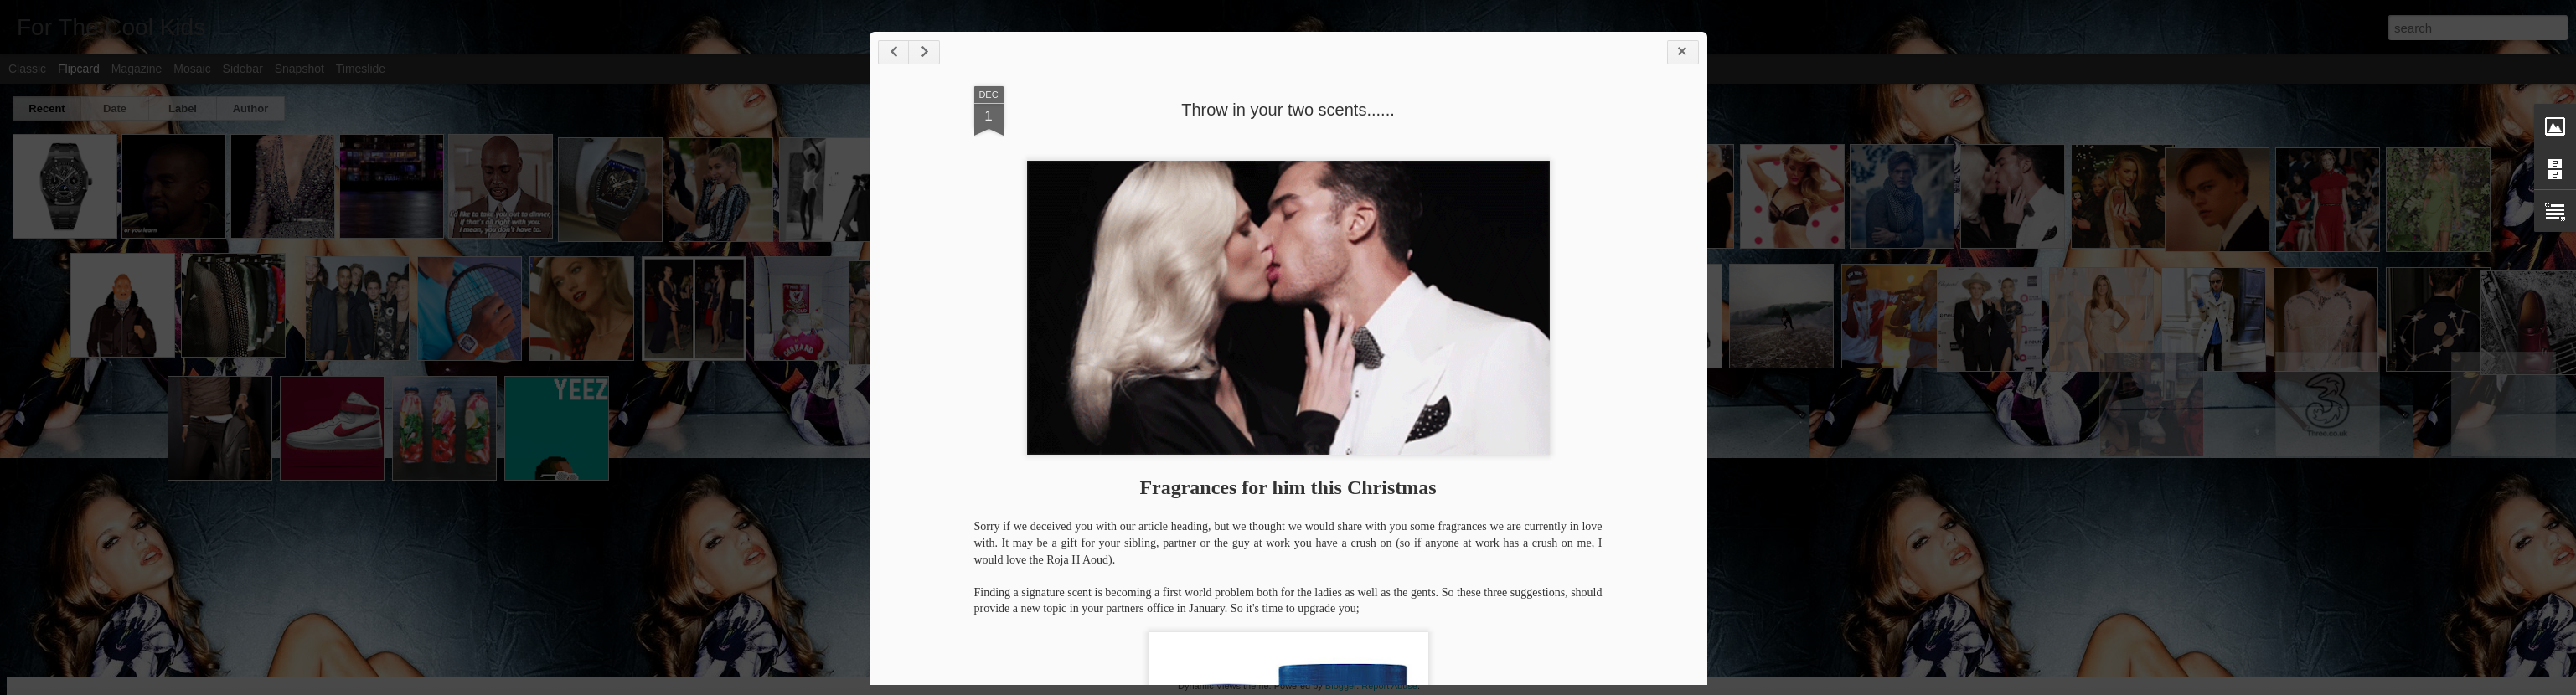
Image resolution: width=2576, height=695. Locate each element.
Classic (27, 68)
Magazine (137, 68)
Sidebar (243, 68)
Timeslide (360, 68)
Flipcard (79, 68)
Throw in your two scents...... (1288, 109)
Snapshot (299, 68)
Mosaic (191, 68)
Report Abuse (1389, 686)
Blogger (1340, 686)
